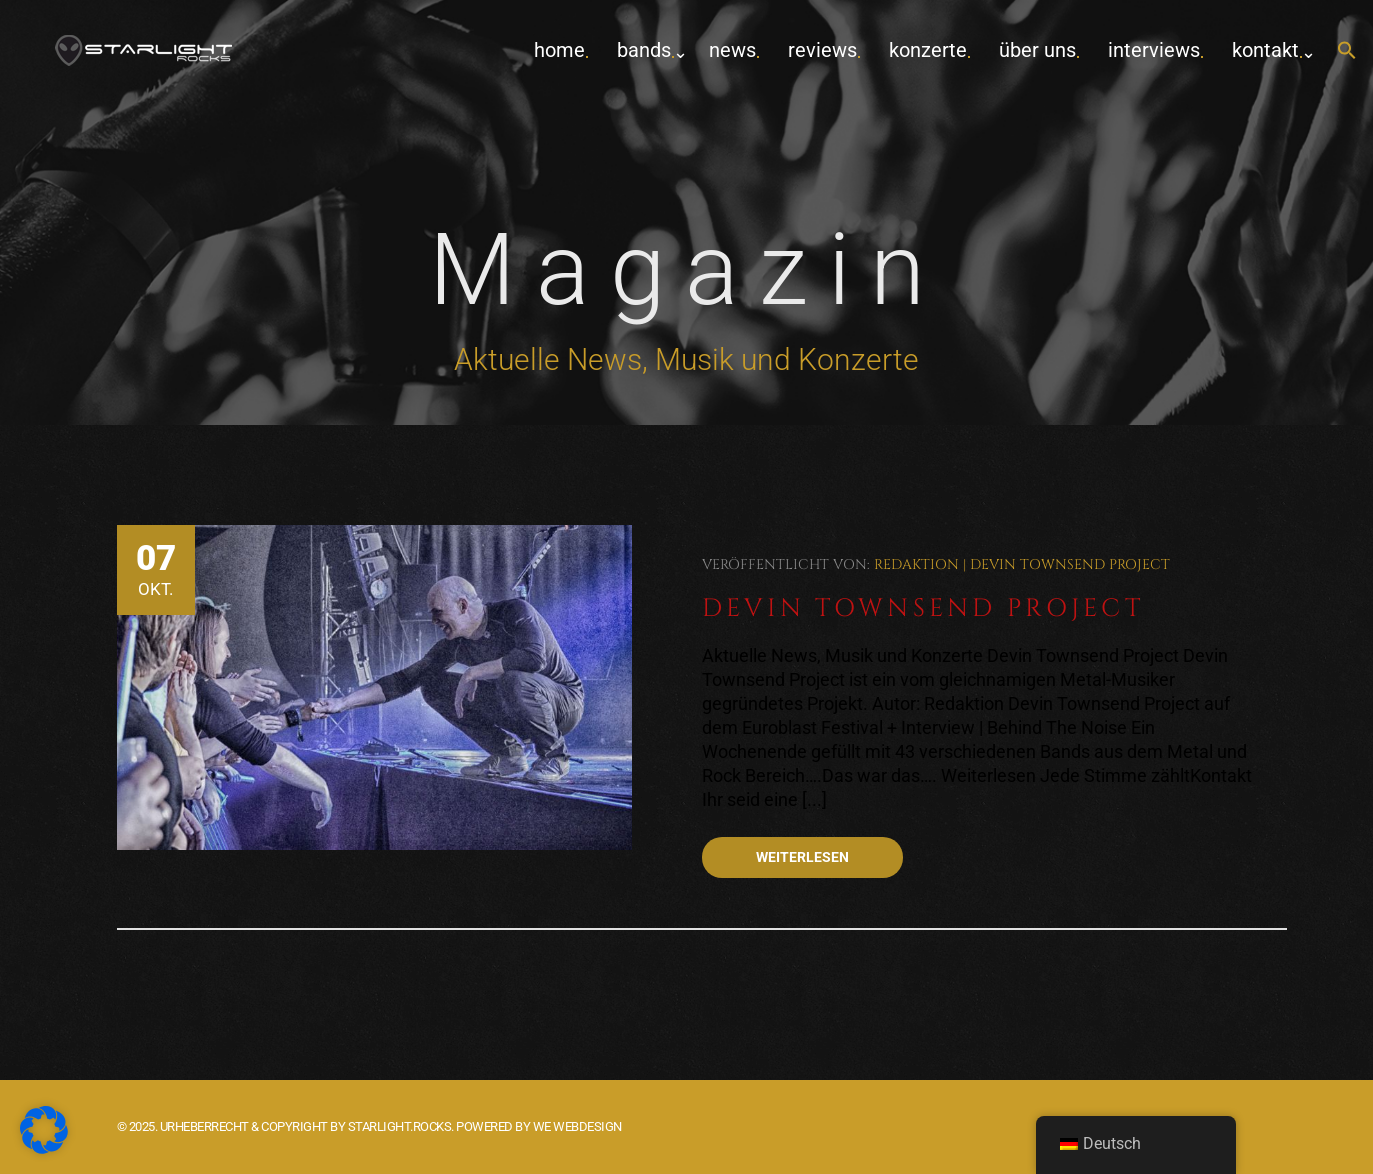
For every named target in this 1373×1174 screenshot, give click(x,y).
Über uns (1037, 50)
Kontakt (1265, 50)
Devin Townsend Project (1070, 564)
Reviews (822, 50)
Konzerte (928, 50)
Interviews (1154, 50)
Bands (644, 50)
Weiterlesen (802, 857)
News (732, 50)
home (559, 50)
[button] (1347, 51)
